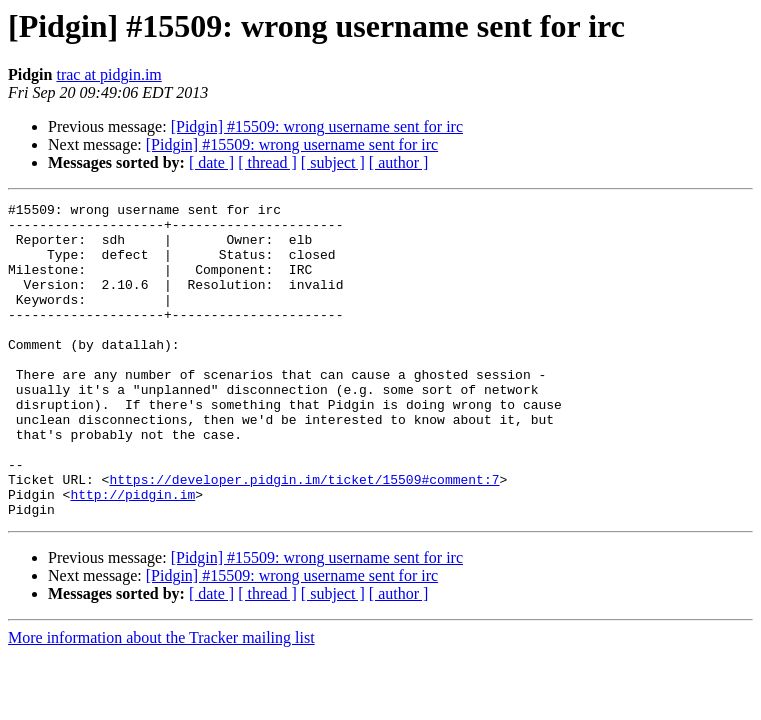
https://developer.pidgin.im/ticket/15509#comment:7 (304, 536)
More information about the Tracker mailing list (161, 700)
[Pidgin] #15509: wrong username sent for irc (317, 126)
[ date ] (211, 162)
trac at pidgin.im (108, 74)
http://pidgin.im (132, 554)
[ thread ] (267, 162)
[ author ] (399, 162)
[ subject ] (333, 162)
